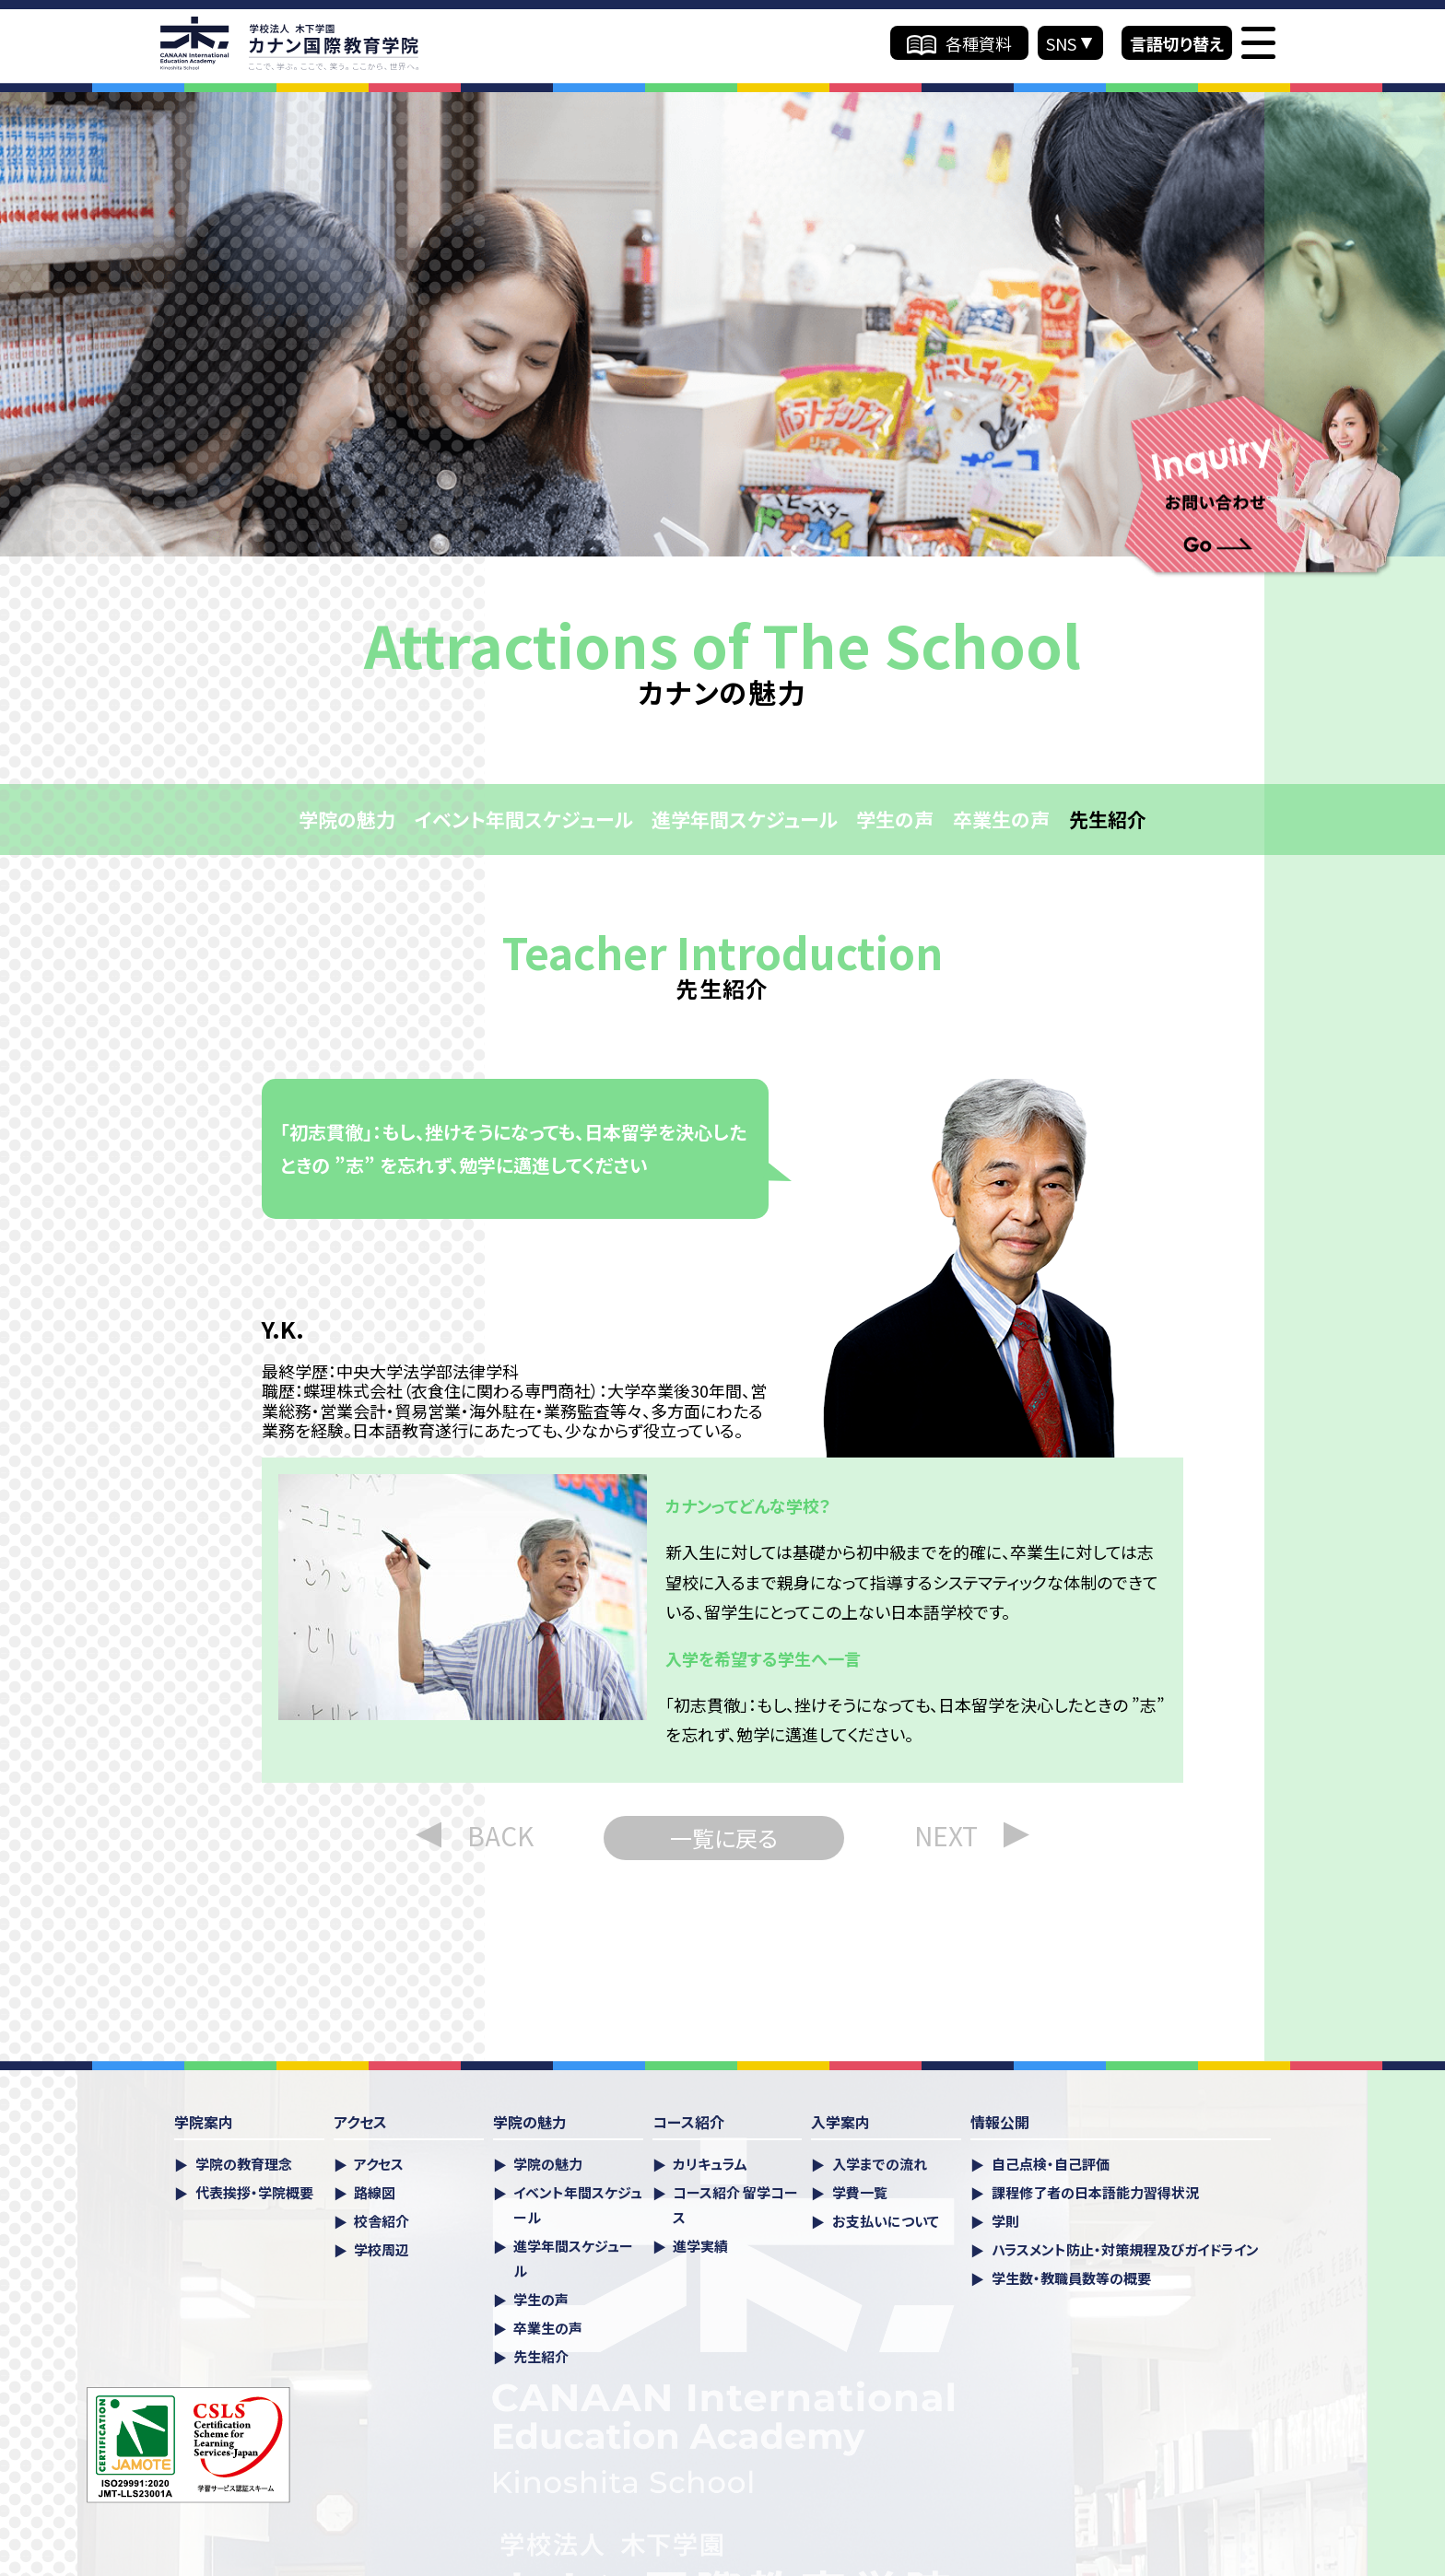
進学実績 (700, 2245)
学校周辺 (381, 2249)
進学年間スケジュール (744, 819)
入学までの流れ (879, 2163)
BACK (500, 1835)
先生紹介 (1107, 819)
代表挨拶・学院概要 (254, 2192)
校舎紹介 (381, 2221)
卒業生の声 (1001, 819)
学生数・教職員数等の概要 (1071, 2278)
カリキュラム (710, 2163)
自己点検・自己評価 (1051, 2163)
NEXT (946, 1835)
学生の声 (895, 819)
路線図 (374, 2192)
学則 (1005, 2221)
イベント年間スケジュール (523, 819)
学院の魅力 (347, 819)
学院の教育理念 (243, 2163)
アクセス (379, 2163)
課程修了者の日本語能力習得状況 (1095, 2192)
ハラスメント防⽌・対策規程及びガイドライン (1125, 2249)
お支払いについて (885, 2221)
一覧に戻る (724, 1837)
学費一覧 (859, 2192)
